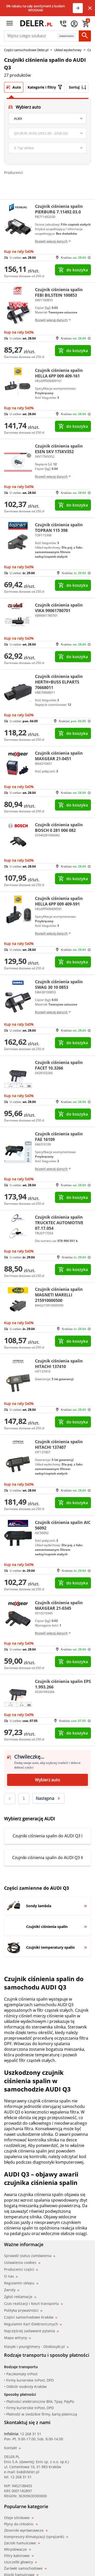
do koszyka (73, 270)
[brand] (47, 118)
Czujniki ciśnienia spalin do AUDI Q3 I (47, 1836)
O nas (11, 2276)
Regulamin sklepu (21, 2283)
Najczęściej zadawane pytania (31, 2330)
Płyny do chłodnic (21, 2524)
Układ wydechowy (68, 50)
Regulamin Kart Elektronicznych (33, 2324)
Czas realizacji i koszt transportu (33, 2303)
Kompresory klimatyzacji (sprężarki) (36, 2536)
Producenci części (21, 2269)
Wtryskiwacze (17, 2549)
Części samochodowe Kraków (30, 2317)
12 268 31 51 (30, 2433)
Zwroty (11, 2289)
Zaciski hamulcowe (22, 2543)
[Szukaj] (85, 36)
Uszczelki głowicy (20, 2562)
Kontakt (12, 2447)
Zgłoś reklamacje (20, 2296)
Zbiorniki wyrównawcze (26, 2530)
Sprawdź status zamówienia (29, 2255)
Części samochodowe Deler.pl (26, 50)
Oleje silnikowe (19, 2517)
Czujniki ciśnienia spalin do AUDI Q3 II (47, 1857)
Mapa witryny (17, 2337)
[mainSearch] (30, 36)
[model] (47, 133)
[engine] (47, 148)
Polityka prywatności (23, 2310)
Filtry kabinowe (19, 2555)
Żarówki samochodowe (25, 2568)
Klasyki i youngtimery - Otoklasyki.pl (36, 2346)
